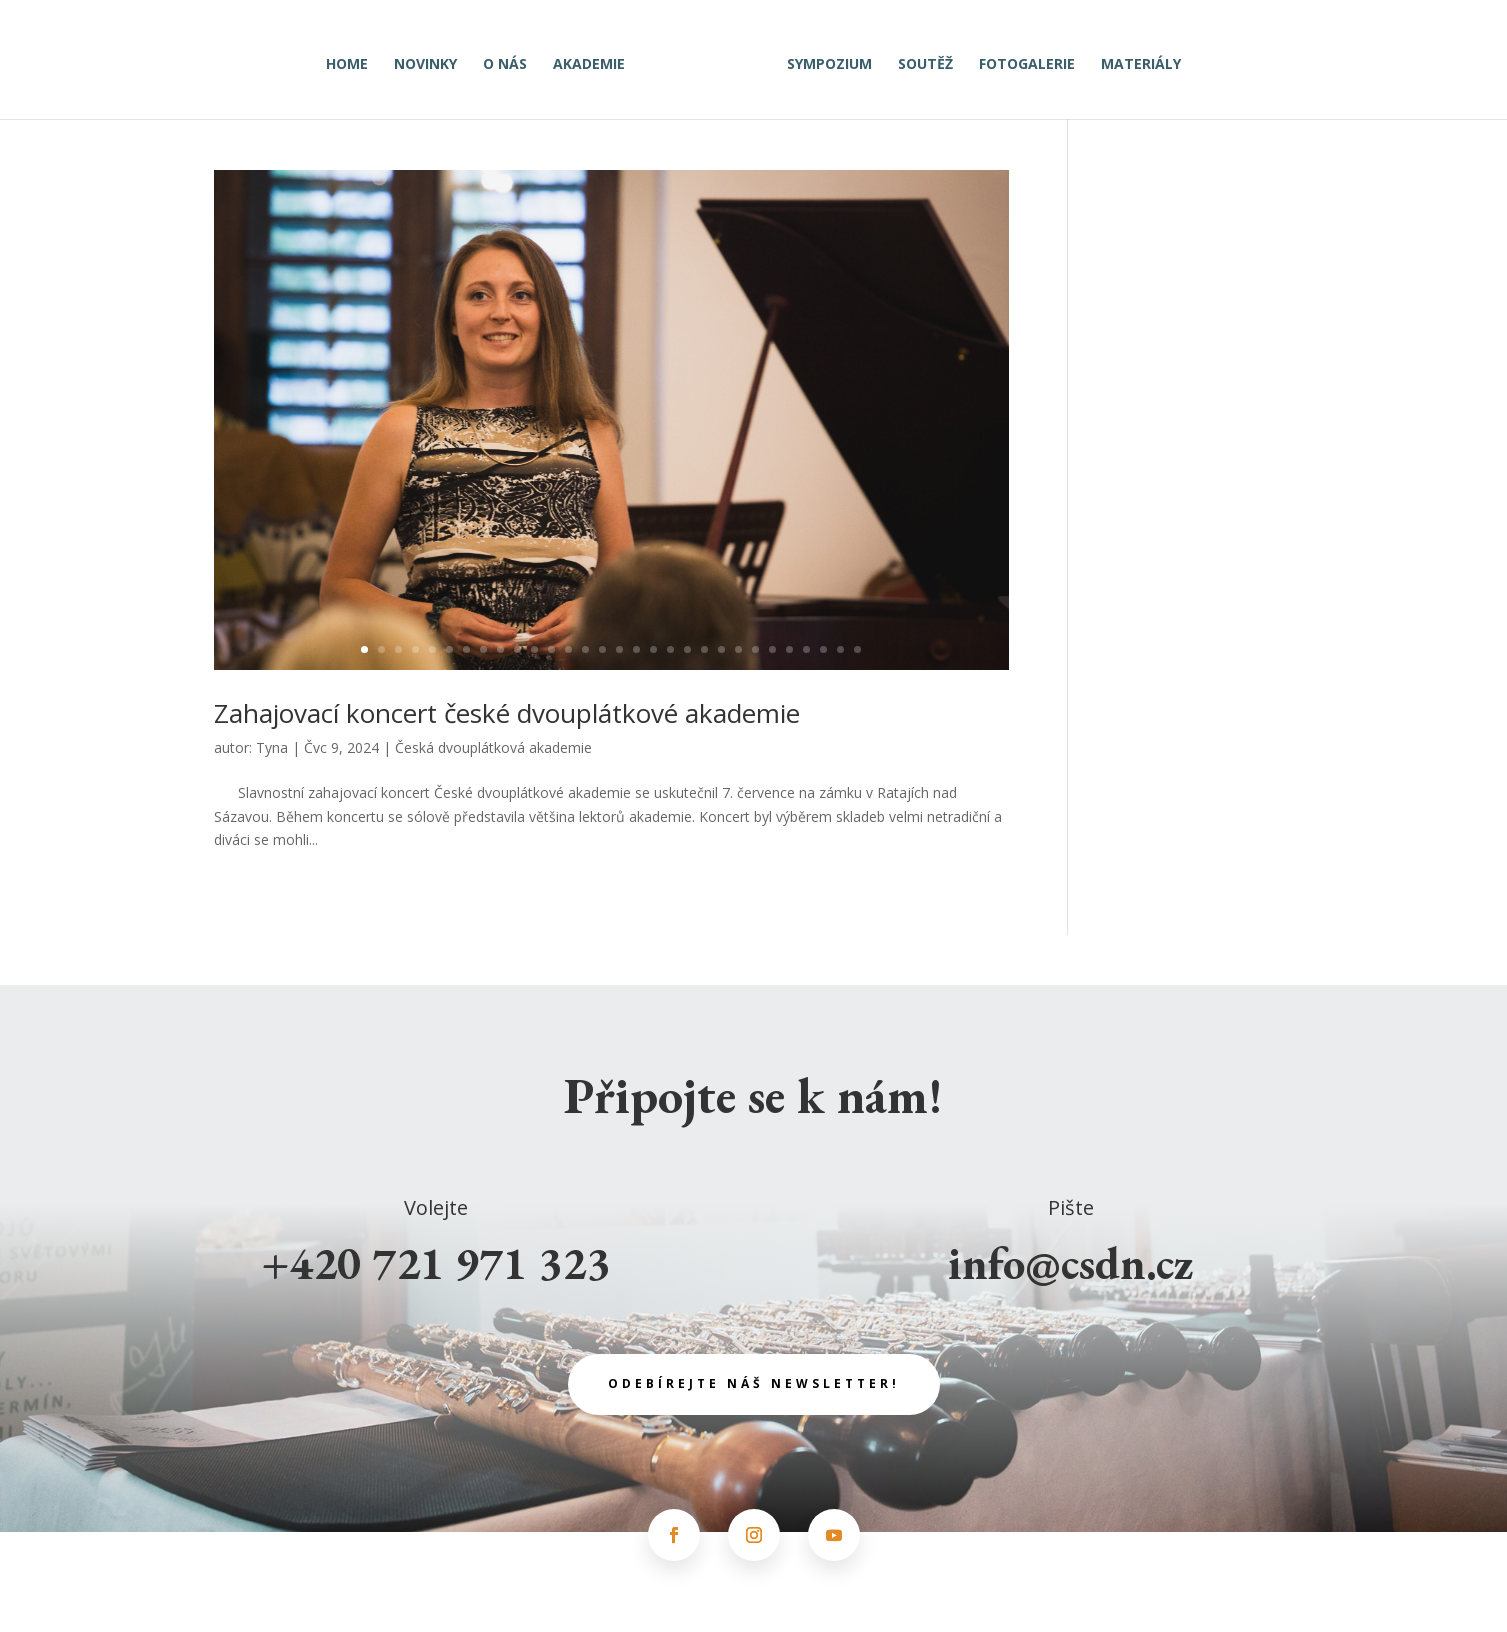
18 (653, 649)
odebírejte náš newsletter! (754, 1383)
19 (670, 649)
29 (840, 649)
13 (568, 649)
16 (619, 649)
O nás (512, 59)
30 (857, 649)
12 (551, 649)
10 (517, 649)
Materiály (1134, 59)
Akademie (596, 59)
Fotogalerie (1020, 59)
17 (636, 649)
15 (602, 649)
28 (823, 649)
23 (738, 649)
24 (755, 649)
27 (806, 649)
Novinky (432, 59)
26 (789, 649)
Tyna (272, 747)
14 (585, 649)
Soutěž (918, 59)
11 (534, 649)
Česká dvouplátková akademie (493, 747)
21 (704, 649)
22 (721, 649)
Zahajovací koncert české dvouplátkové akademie (507, 713)
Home (354, 59)
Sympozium (822, 59)
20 (687, 649)
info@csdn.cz (1071, 1262)
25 (772, 649)
